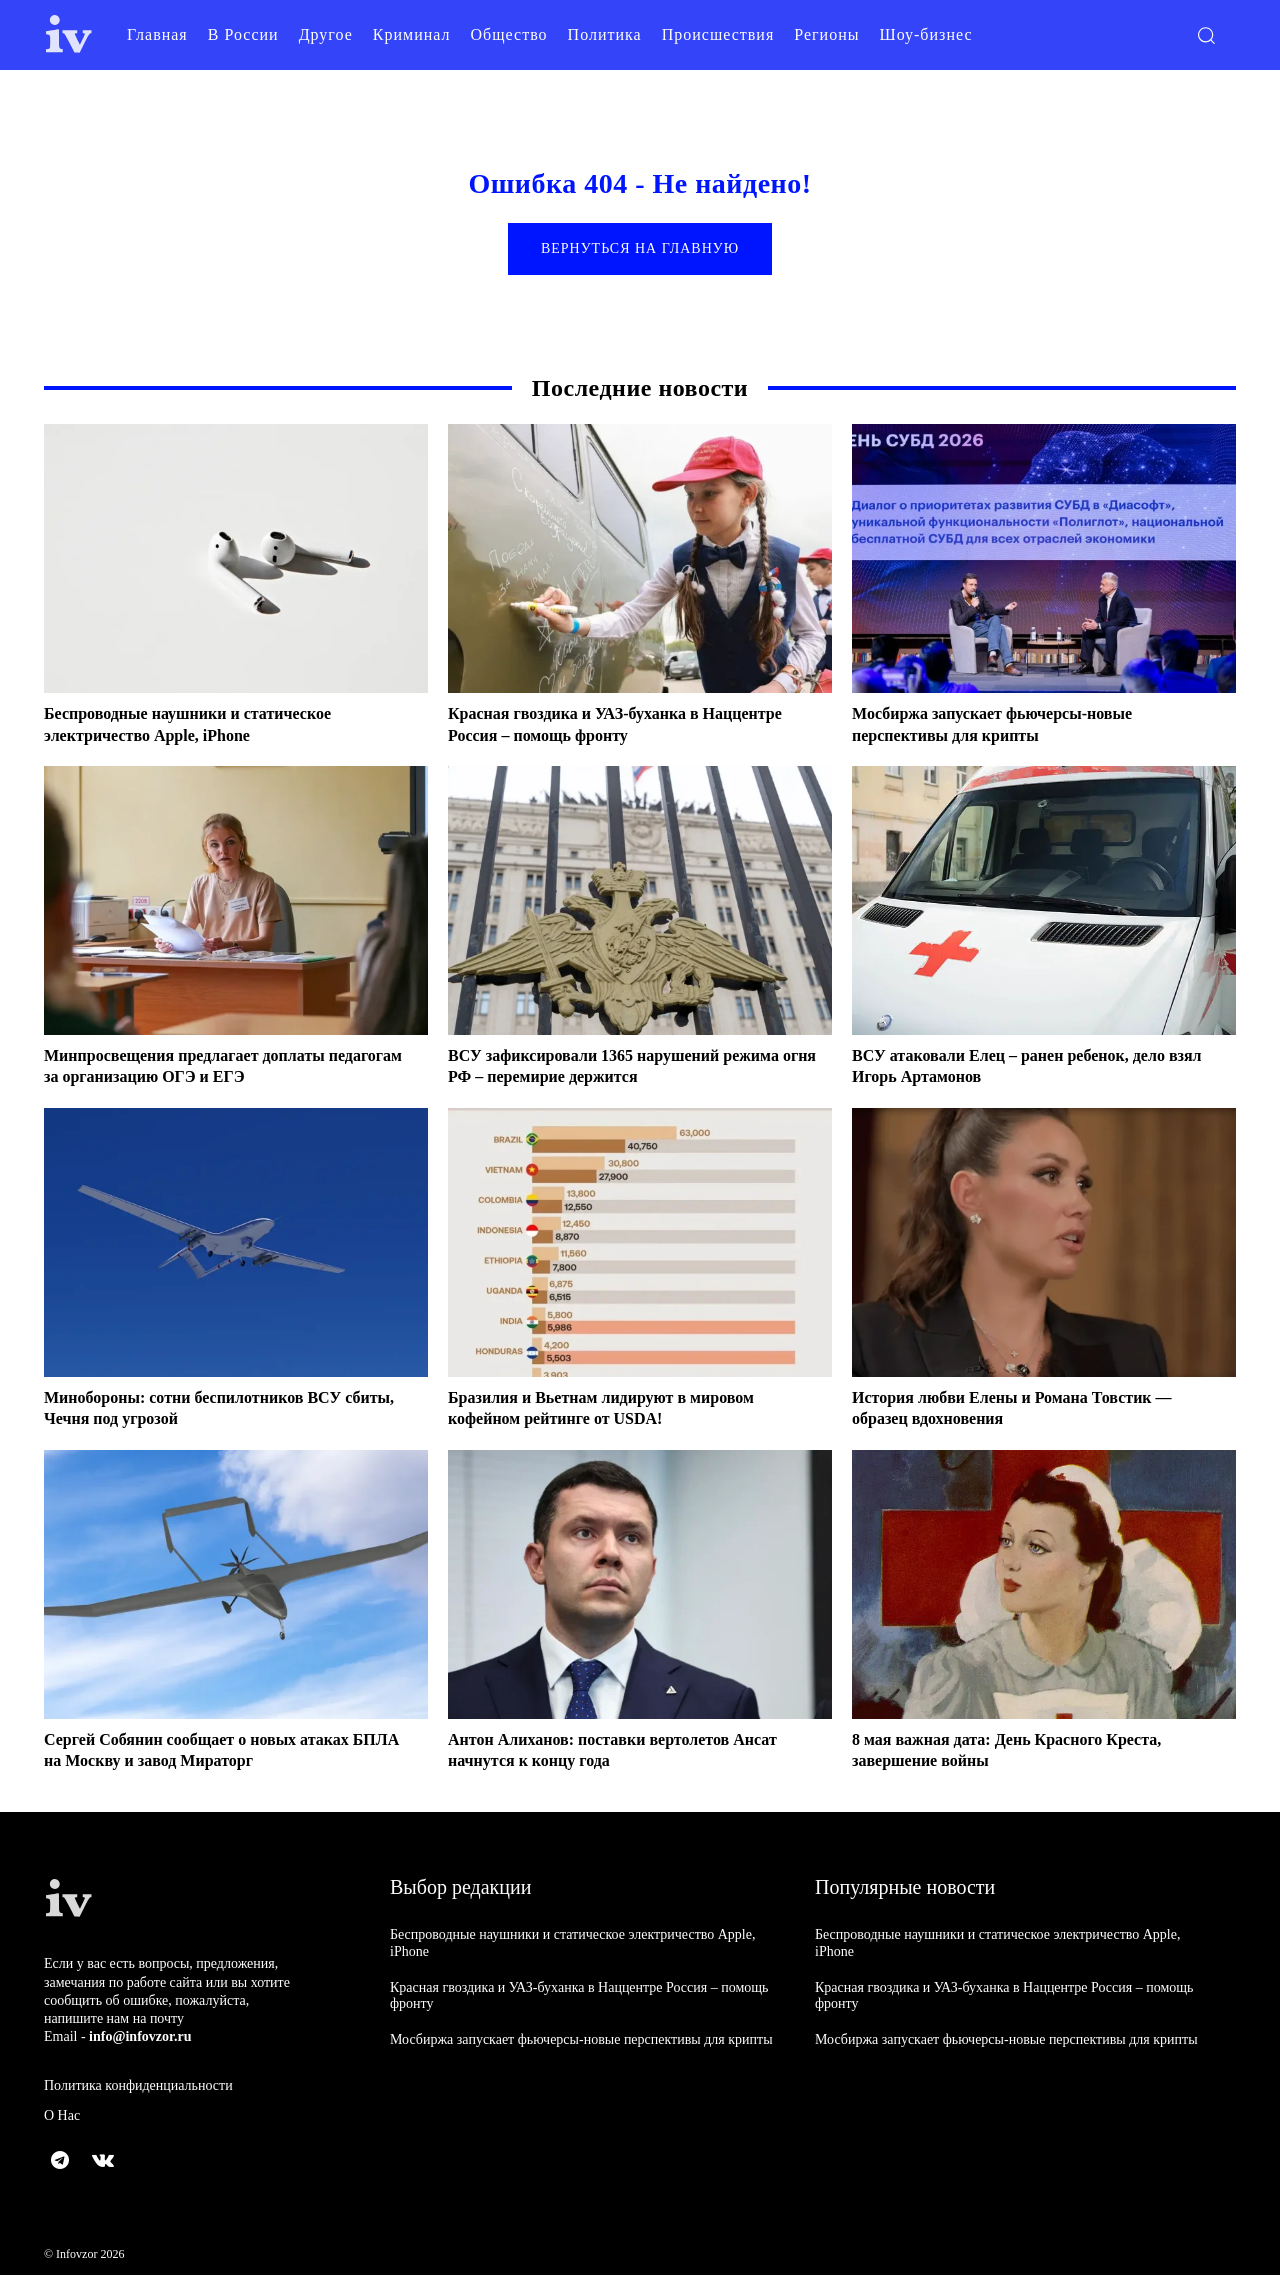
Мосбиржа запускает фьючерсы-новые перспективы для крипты (1009, 727)
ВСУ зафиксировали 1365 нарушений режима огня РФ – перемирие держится (634, 1069)
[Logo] (69, 34)
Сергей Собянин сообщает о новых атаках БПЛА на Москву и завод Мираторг (215, 1753)
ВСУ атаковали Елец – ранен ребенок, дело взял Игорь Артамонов (1028, 1069)
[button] (1206, 35)
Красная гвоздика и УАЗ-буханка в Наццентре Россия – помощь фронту (596, 727)
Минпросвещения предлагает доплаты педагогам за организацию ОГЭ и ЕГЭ (202, 1069)
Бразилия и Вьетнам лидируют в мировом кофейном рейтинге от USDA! (620, 1411)
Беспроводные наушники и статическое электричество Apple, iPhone (205, 727)
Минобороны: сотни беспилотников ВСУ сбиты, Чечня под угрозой (211, 1411)
